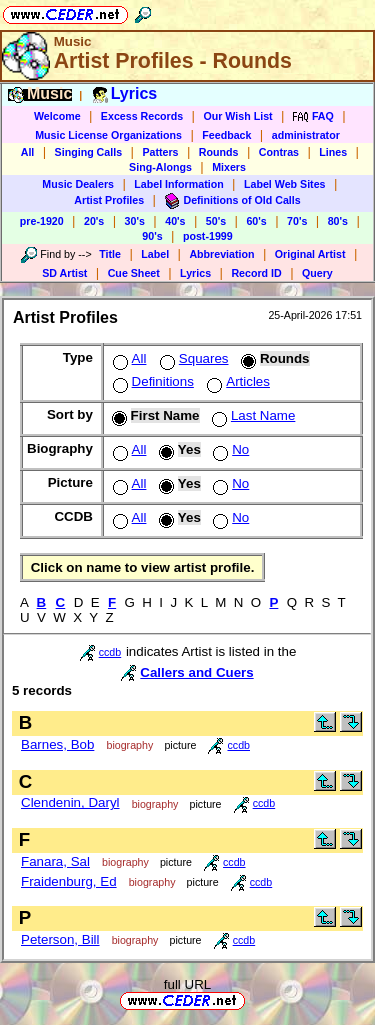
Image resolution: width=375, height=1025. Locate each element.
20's (94, 221)
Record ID (256, 273)
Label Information (178, 184)
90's (152, 236)
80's (338, 221)
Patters (160, 152)
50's (216, 221)
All (28, 152)
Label (155, 254)
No (229, 449)
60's (256, 221)
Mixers (229, 167)
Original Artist (310, 254)
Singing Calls (89, 152)
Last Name (251, 415)
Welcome (57, 116)
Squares (192, 358)
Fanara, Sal (55, 861)
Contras (279, 152)
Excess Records (142, 116)
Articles (236, 381)
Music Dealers (78, 184)
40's (175, 221)
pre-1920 (42, 221)
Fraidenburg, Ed (69, 881)
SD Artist (64, 273)
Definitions (151, 381)
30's (135, 221)
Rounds (219, 152)
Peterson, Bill (60, 939)
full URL (187, 984)
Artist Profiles (109, 200)
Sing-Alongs (160, 167)
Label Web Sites (285, 184)
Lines (333, 152)
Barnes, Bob (57, 744)
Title (110, 254)
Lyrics (195, 273)
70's (297, 221)
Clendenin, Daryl (70, 802)
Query (317, 273)
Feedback (226, 135)
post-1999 (208, 236)
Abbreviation (221, 254)
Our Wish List (237, 116)
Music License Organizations (108, 135)
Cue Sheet (134, 273)
